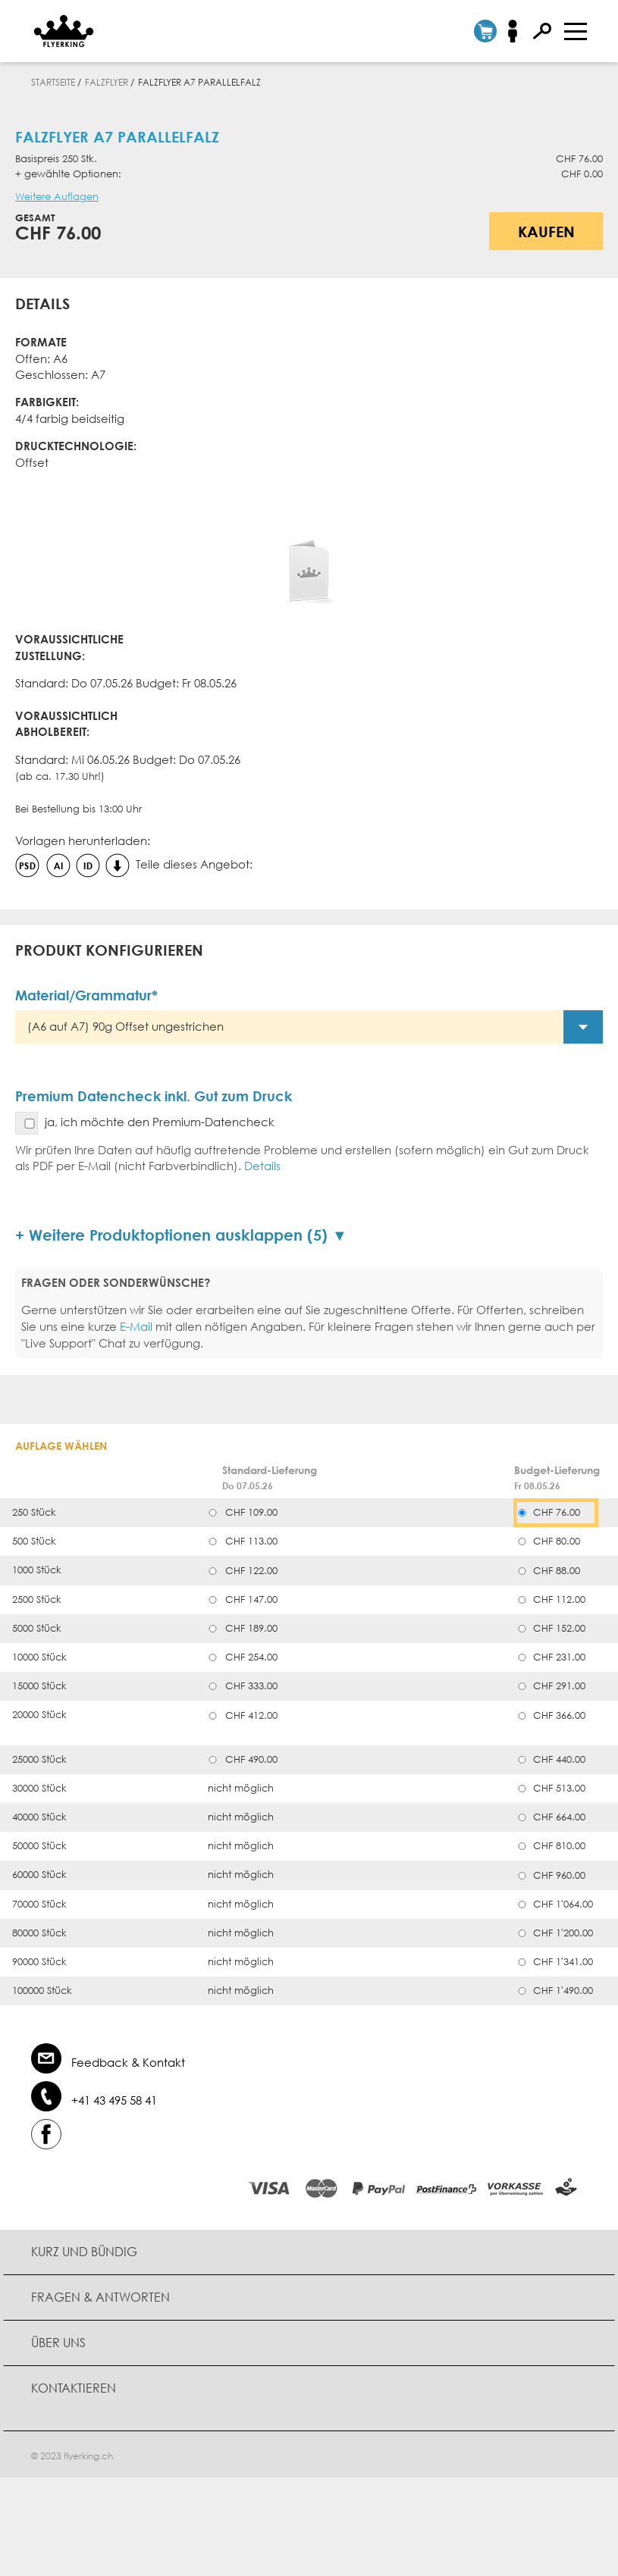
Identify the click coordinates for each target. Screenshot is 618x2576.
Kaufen (546, 231)
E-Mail (136, 1326)
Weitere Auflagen (57, 196)
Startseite (53, 82)
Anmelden (517, 31)
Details (262, 1165)
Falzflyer (106, 82)
